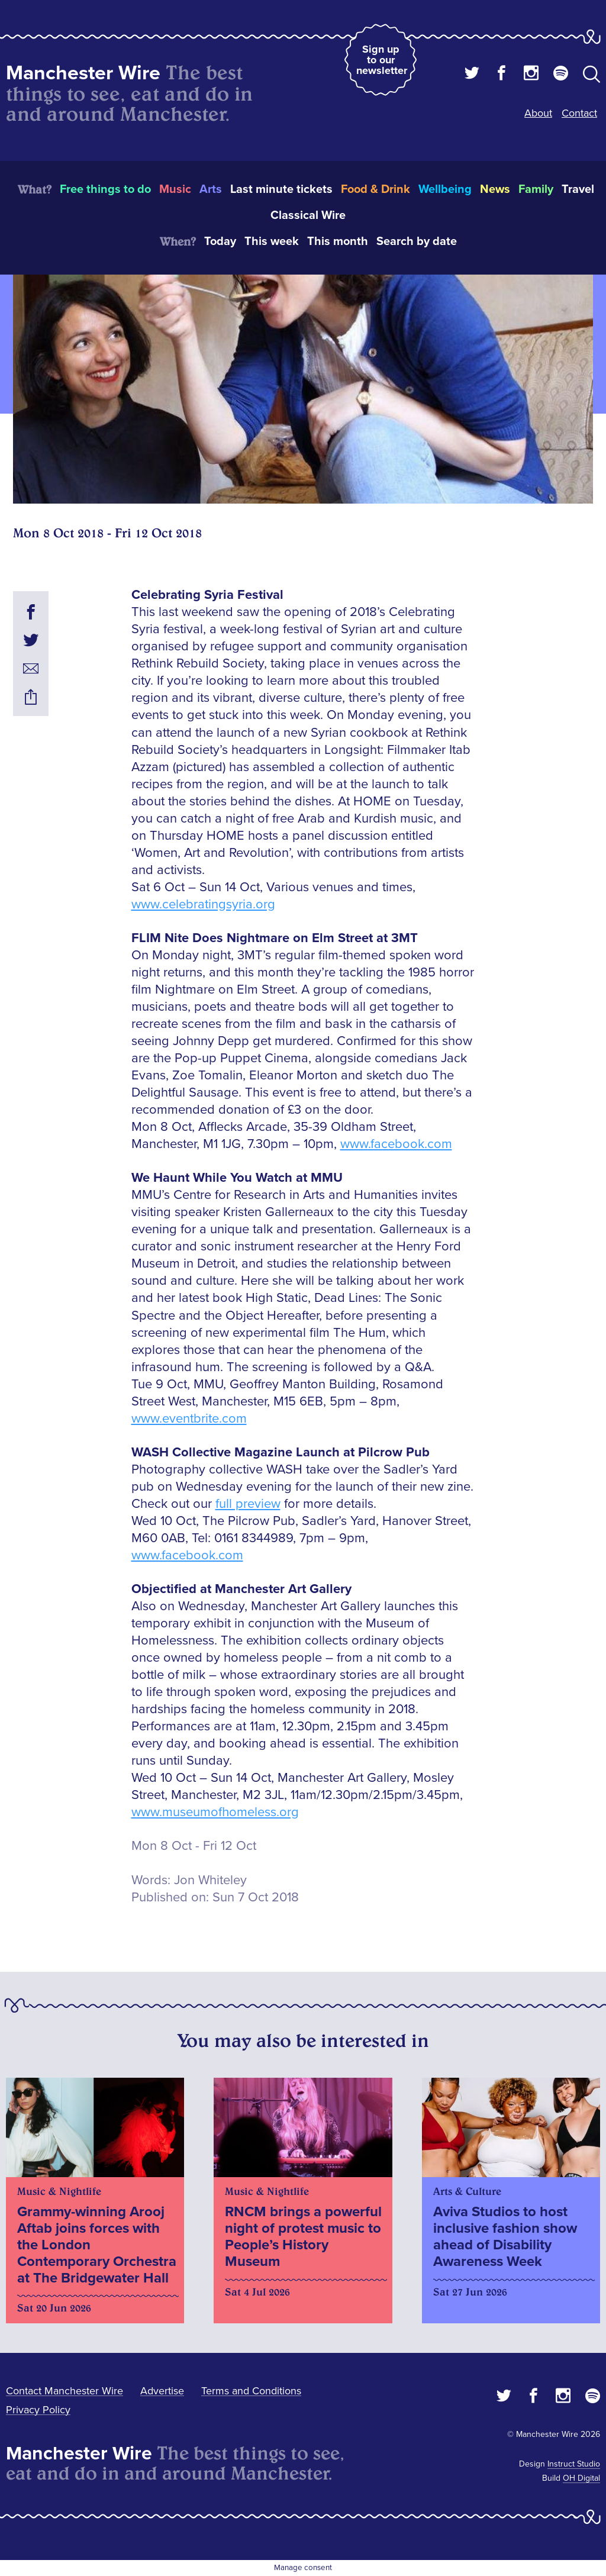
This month (337, 241)
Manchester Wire (83, 73)
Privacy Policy (38, 2409)
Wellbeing (445, 189)
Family (535, 189)
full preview (248, 1504)
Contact (579, 113)
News (495, 189)
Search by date (416, 241)
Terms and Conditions (251, 2390)
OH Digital (581, 2478)
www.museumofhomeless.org (215, 1812)
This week (271, 241)
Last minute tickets (281, 189)
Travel (578, 189)
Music (175, 189)
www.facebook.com (396, 1144)
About (538, 113)
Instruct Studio (573, 2464)
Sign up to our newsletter (381, 60)
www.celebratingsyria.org (203, 905)
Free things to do (105, 189)
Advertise (162, 2390)
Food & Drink (375, 189)
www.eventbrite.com (189, 1419)
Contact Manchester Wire (64, 2390)
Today (220, 241)
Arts (210, 189)
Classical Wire (308, 215)
